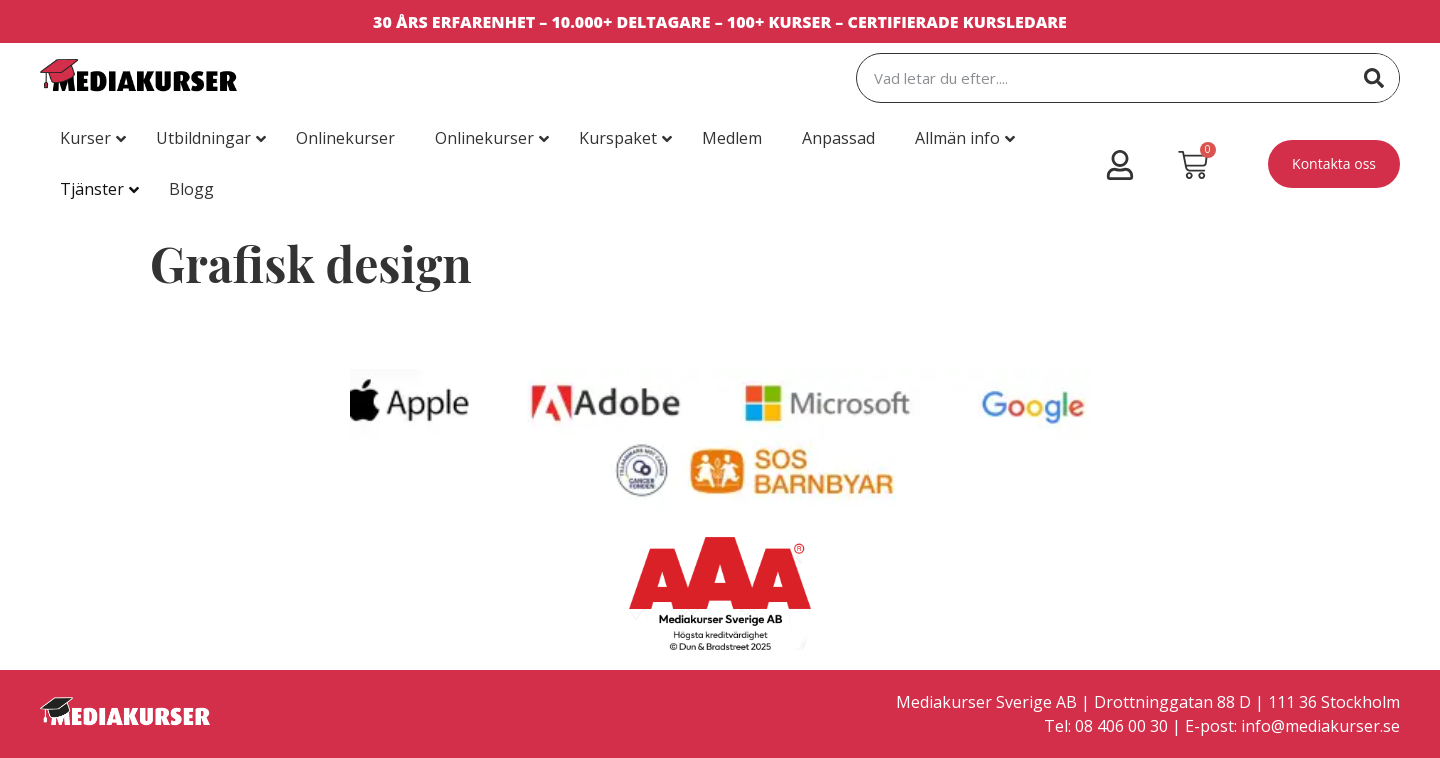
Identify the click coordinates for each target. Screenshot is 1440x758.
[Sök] (1374, 78)
